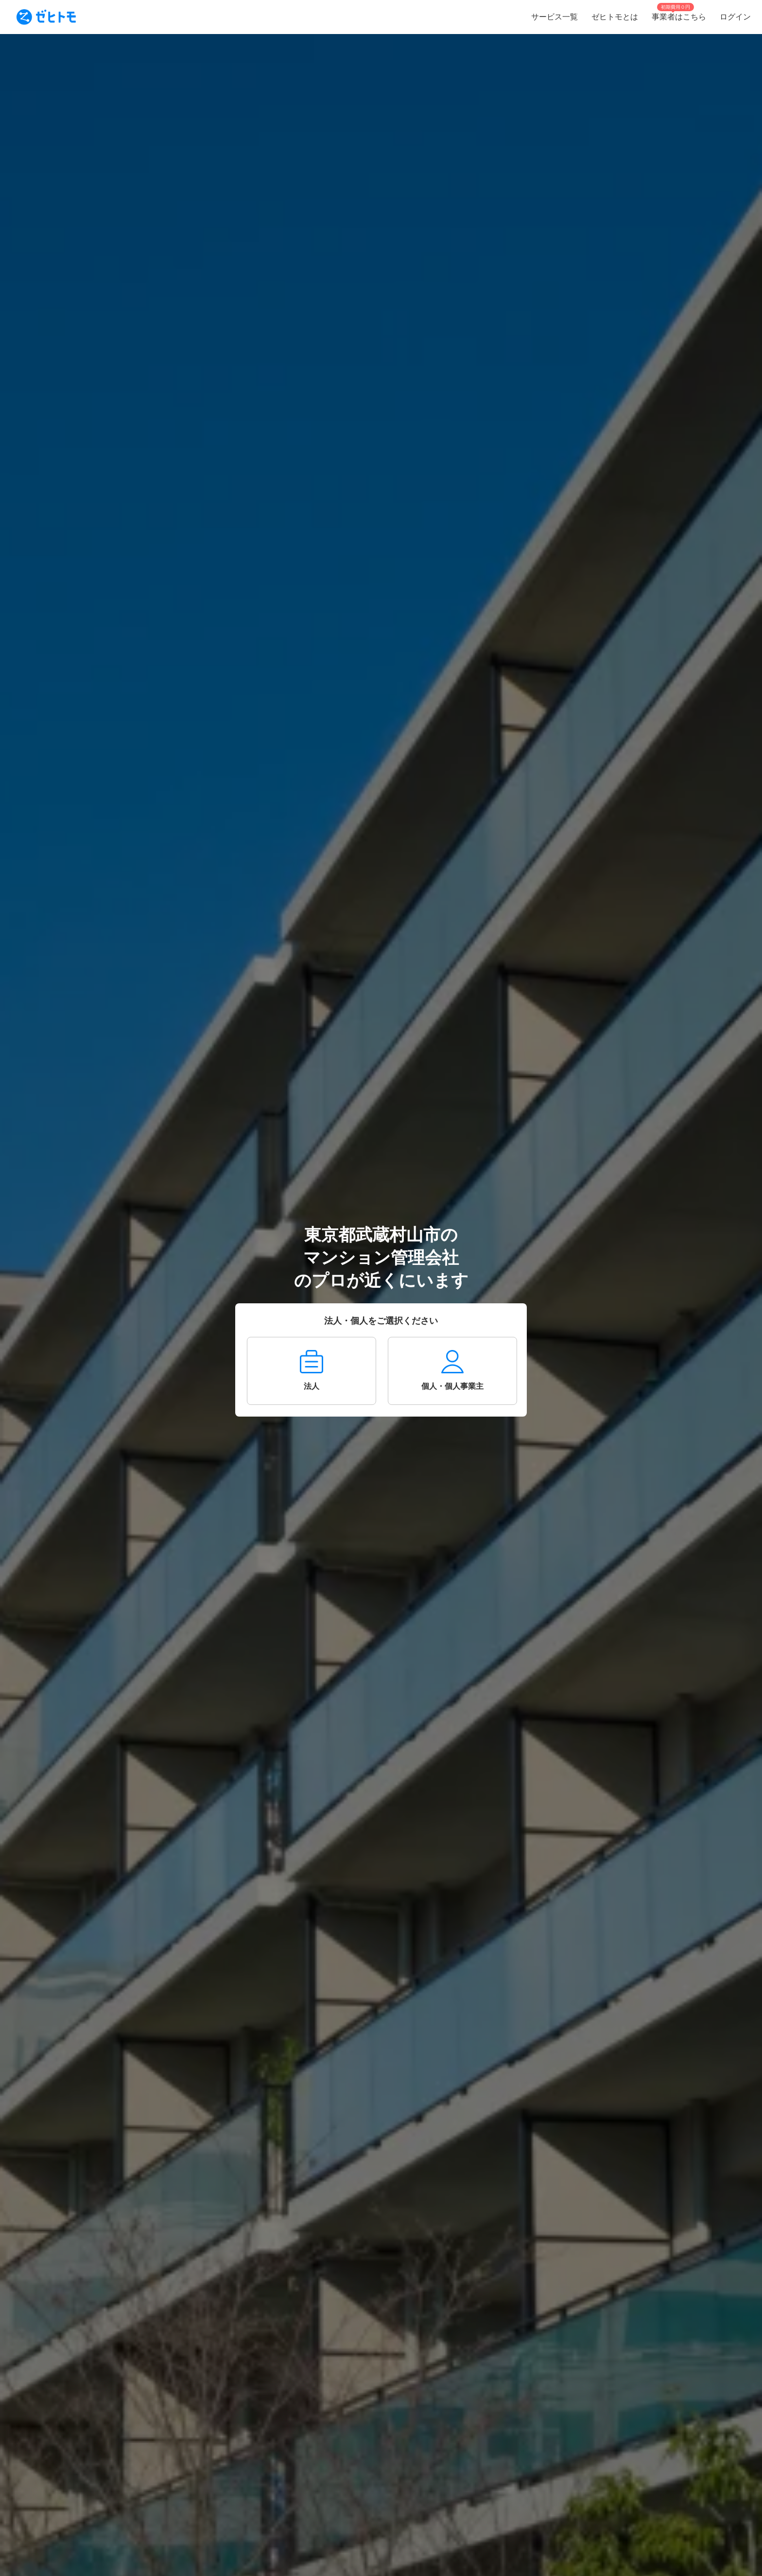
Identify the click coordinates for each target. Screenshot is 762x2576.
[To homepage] (46, 17)
